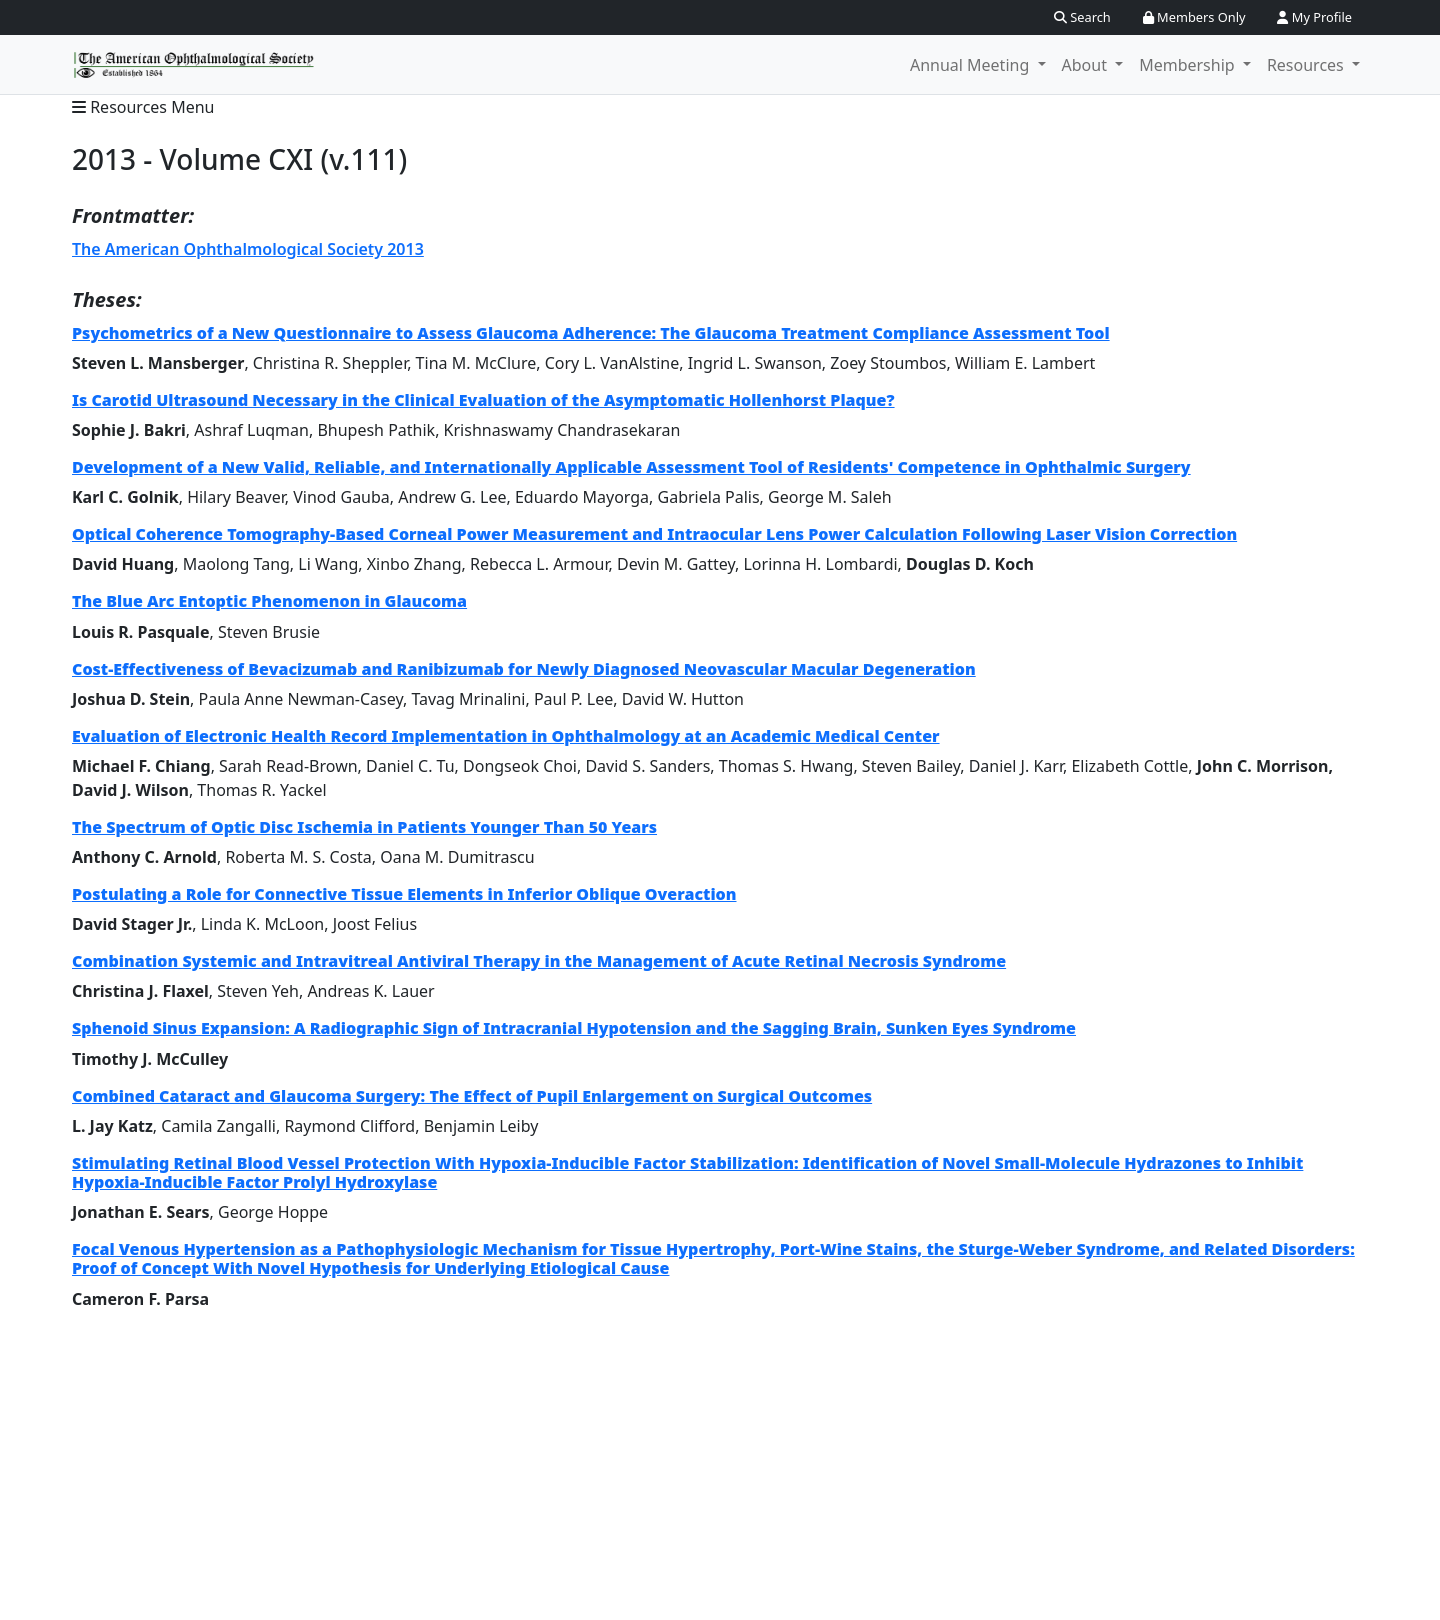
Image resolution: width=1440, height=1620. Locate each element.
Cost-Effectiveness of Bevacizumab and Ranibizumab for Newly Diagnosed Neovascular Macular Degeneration (524, 669)
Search (1082, 17)
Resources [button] (1307, 65)
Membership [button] (1189, 65)
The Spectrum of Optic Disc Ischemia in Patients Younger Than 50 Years (364, 827)
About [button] (1087, 65)
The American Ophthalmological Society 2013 (248, 249)
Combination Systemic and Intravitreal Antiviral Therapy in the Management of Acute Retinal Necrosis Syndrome (539, 961)
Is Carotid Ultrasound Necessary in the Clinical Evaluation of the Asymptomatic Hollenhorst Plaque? (483, 400)
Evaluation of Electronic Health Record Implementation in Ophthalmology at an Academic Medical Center (506, 736)
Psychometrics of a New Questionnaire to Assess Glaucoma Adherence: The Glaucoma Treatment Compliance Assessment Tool (591, 333)
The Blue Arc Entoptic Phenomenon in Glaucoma (269, 601)
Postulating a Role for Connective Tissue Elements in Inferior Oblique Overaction (404, 894)
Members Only (1194, 17)
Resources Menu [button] (143, 107)
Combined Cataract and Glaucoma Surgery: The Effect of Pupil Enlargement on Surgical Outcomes (472, 1096)
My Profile (1314, 17)
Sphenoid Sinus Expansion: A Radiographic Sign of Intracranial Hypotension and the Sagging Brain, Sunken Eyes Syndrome (574, 1028)
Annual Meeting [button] (972, 65)
